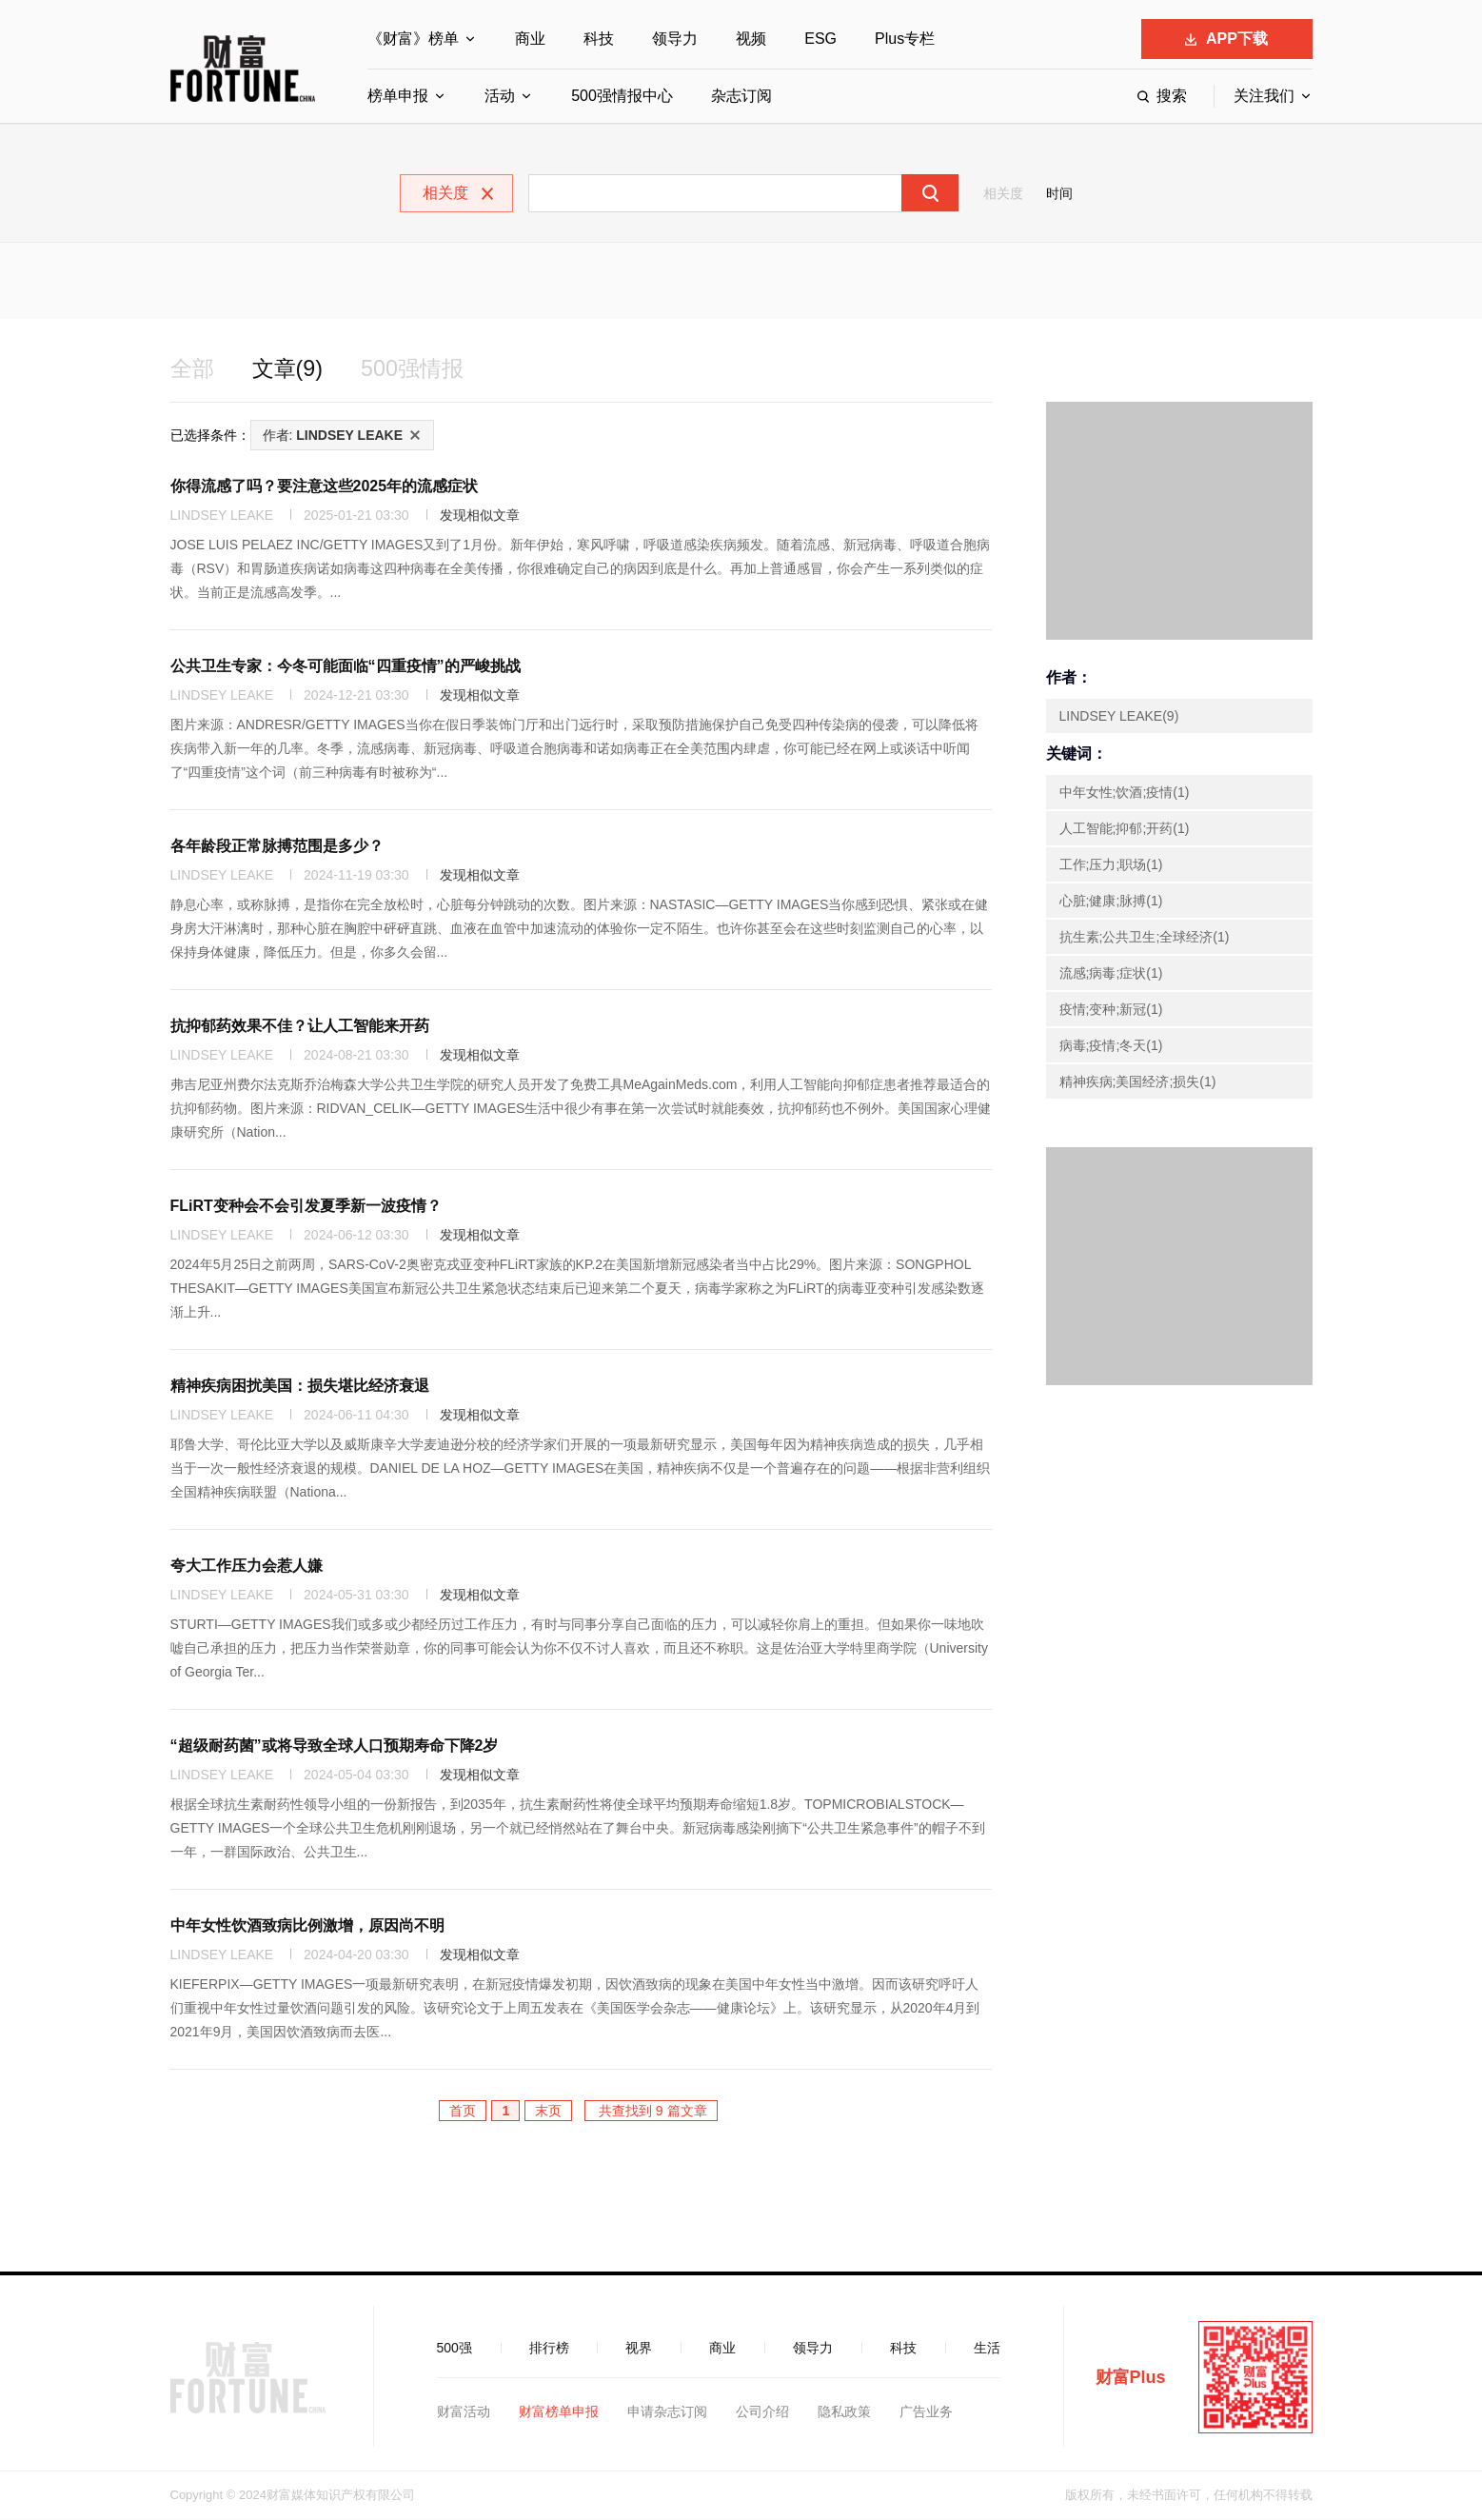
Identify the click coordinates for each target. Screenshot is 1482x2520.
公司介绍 (762, 2412)
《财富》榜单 (413, 38)
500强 (454, 2348)
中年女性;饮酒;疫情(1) (1124, 793)
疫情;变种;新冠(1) (1111, 1010)
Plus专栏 (905, 38)
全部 (193, 369)
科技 (598, 38)
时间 (1059, 193)
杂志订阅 (741, 96)
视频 (751, 38)
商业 (530, 38)
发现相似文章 (480, 516)
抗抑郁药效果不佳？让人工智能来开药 (299, 1027)
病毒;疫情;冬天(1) (1111, 1046)
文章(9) (290, 369)
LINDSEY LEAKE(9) (1119, 716)
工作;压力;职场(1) (1111, 865)
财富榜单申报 (559, 2412)
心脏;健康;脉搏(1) (1111, 901)
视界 (638, 2348)
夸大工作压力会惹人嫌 (246, 1566)
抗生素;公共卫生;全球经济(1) (1144, 937)
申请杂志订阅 (667, 2412)
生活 (987, 2348)
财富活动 (463, 2412)
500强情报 (419, 369)
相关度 (1003, 193)
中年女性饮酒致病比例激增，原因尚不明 (307, 1926)
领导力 (675, 38)
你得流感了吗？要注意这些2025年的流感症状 (324, 487)
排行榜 (549, 2348)
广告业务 (926, 2412)
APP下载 (1226, 38)
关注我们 (1264, 96)
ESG (820, 38)
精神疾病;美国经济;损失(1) (1137, 1082)
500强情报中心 (622, 96)
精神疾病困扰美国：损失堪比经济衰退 (299, 1387)
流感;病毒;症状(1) (1111, 974)
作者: (333, 436)
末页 (548, 2111)
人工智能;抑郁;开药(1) (1124, 829)
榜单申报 (397, 96)
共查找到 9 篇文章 (650, 2111)
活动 (499, 96)
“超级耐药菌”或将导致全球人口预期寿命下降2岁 (334, 1746)
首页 (462, 2111)
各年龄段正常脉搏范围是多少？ (277, 847)
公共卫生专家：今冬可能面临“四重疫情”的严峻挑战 (345, 667)
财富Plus (1131, 2378)
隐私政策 (844, 2412)
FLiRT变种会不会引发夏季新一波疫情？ (306, 1207)
